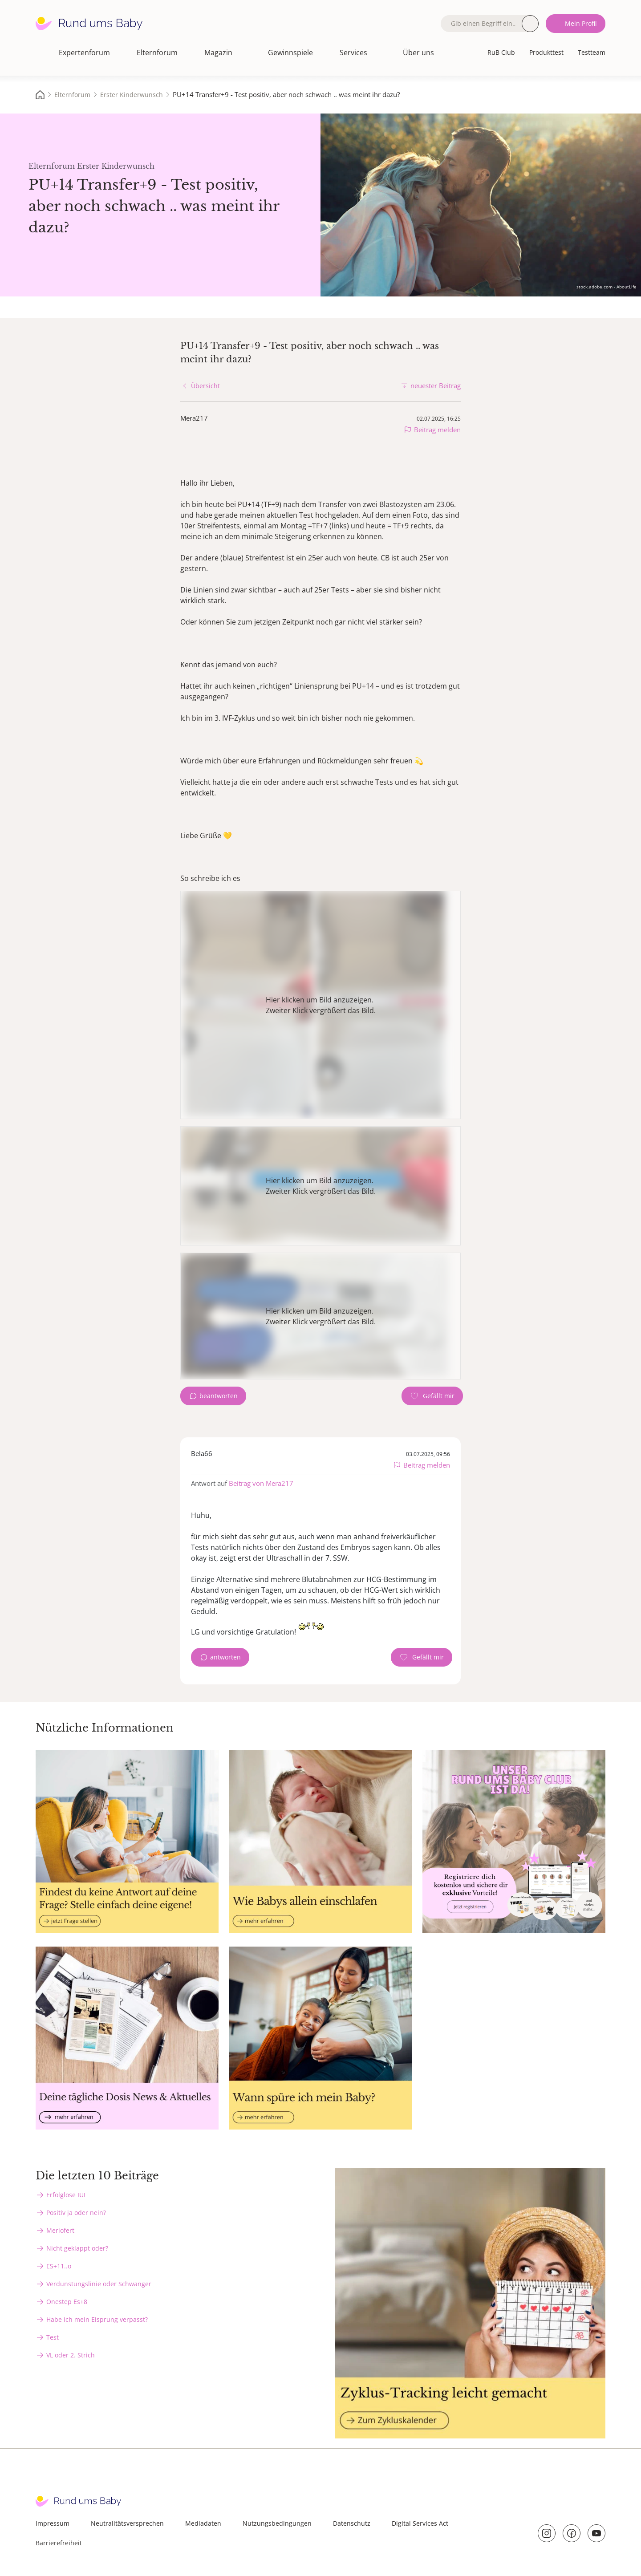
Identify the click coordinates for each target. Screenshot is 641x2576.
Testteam (591, 52)
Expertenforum (84, 52)
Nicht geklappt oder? (77, 2248)
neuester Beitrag (435, 385)
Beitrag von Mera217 (261, 1483)
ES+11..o (58, 2266)
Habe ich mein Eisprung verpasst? (97, 2319)
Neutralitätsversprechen (127, 2523)
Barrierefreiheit (59, 2543)
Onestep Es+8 (66, 2301)
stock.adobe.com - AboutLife (606, 287)
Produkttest (546, 52)
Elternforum (157, 52)
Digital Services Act (420, 2523)
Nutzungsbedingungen (277, 2523)
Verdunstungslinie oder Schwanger (98, 2284)
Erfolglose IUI (65, 2195)
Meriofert (60, 2230)
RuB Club (501, 52)
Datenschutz (351, 2523)
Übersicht (205, 385)
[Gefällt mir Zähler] (432, 1396)
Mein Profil (581, 23)
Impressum (52, 2523)
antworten (225, 1657)
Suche (530, 23)
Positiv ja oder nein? (76, 2212)
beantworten (218, 1395)
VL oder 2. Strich (70, 2355)
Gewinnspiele (290, 52)
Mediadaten (203, 2523)
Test (52, 2337)
